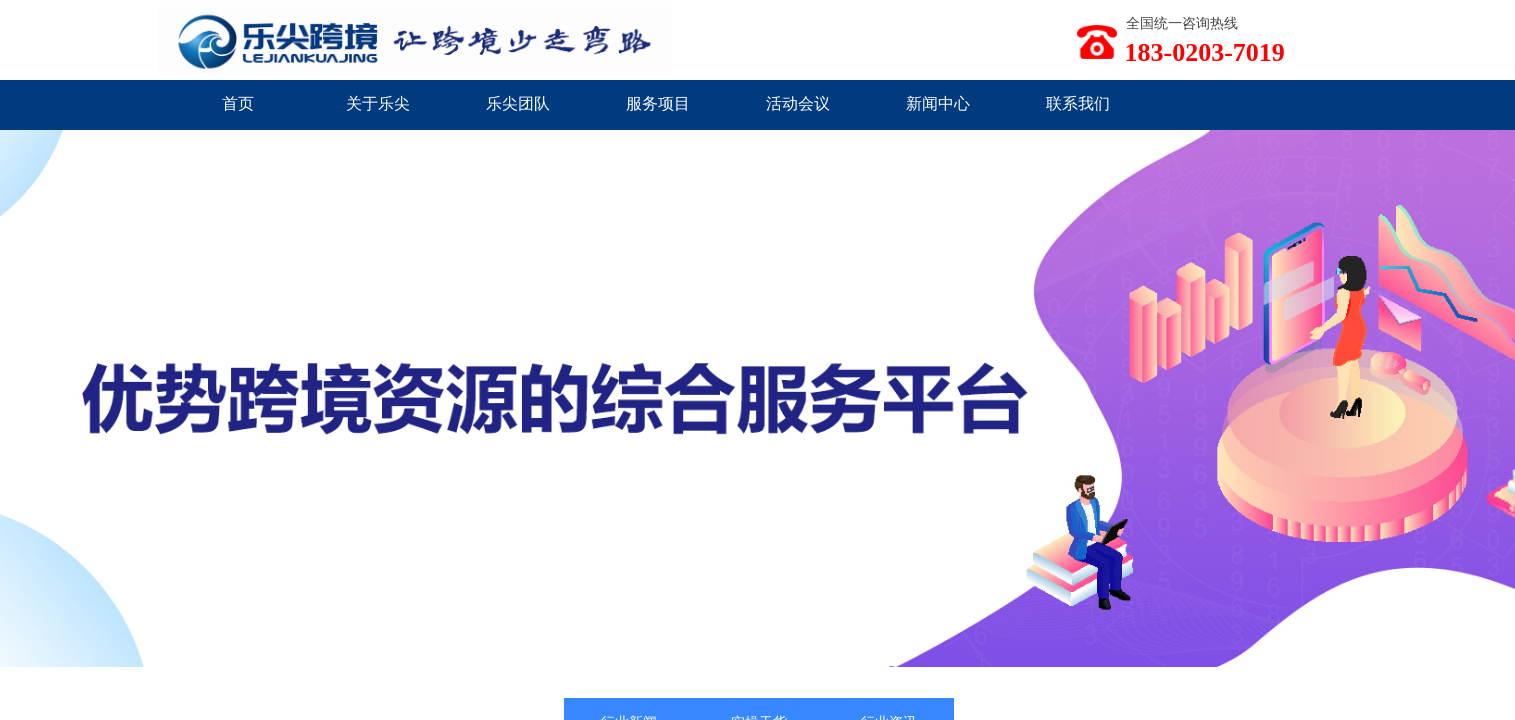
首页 (238, 103)
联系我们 (1078, 103)
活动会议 (798, 103)
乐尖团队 (518, 103)
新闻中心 (938, 103)
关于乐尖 (378, 103)
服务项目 (658, 103)
